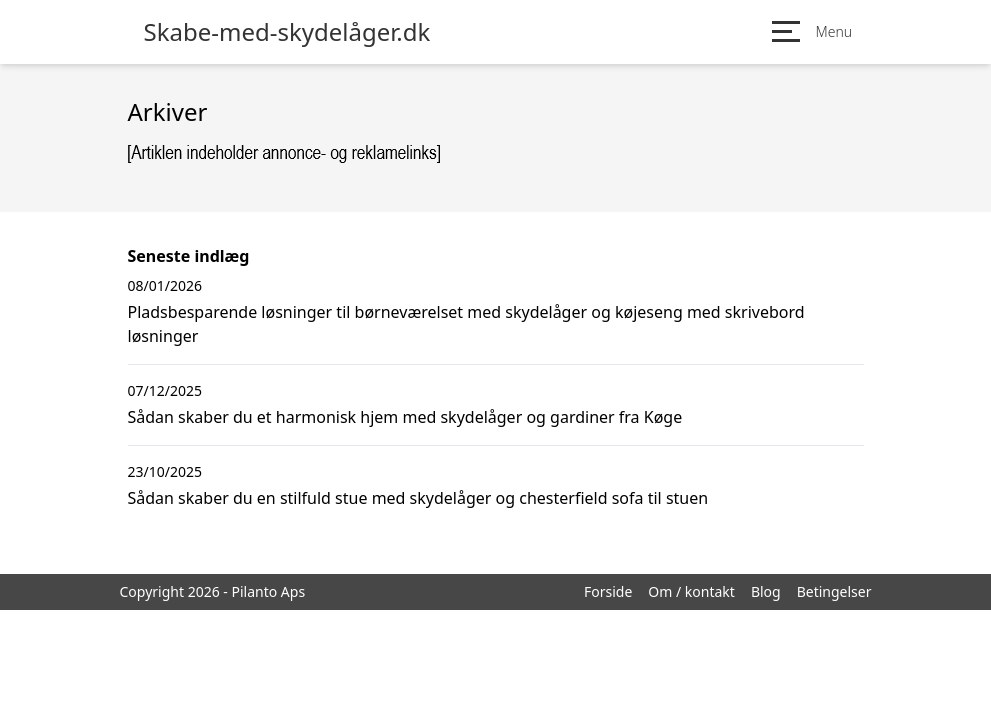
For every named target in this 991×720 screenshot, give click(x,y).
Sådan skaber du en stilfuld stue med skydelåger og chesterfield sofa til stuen (418, 498)
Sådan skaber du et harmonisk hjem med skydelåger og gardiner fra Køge (405, 417)
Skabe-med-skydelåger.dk (287, 32)
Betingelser (834, 591)
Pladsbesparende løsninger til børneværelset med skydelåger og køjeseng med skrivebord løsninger (466, 324)
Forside (608, 591)
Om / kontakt (691, 591)
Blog (766, 591)
